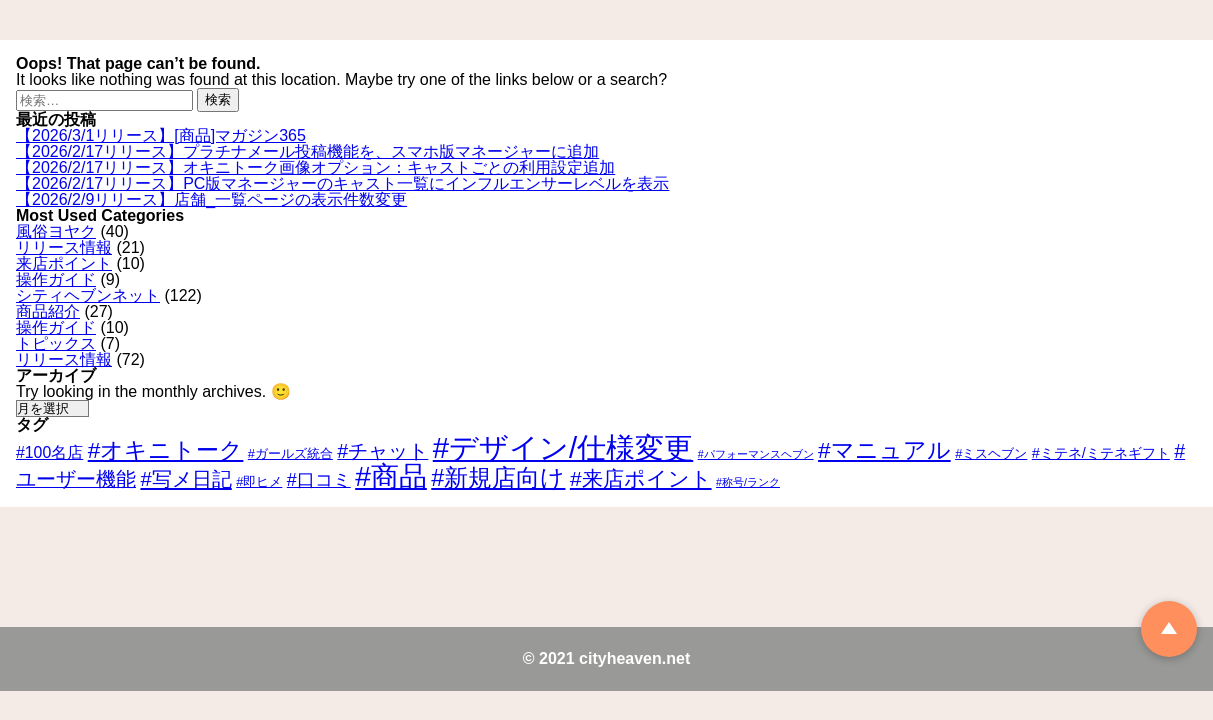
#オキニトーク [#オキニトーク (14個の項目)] (166, 450)
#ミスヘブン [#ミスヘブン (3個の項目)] (991, 453)
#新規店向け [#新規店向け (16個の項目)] (498, 478)
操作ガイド (56, 279)
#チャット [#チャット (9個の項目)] (382, 451)
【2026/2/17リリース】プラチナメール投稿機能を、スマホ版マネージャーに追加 (307, 151)
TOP (1169, 629)
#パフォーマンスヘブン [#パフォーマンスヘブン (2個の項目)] (756, 454)
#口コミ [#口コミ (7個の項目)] (319, 480)
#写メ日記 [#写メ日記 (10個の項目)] (185, 479)
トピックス (56, 343)
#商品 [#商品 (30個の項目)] (391, 476)
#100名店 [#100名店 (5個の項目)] (49, 452)
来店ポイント (64, 263)
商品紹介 (48, 311)
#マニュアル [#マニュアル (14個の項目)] (884, 450)
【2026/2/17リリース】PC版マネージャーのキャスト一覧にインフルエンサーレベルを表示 (342, 183)
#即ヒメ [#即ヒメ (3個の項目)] (259, 481)
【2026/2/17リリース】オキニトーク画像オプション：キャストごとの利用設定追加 (315, 167)
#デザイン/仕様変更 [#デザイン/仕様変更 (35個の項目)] (563, 447)
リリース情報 (64, 247)
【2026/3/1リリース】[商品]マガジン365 (161, 135)
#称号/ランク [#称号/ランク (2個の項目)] (748, 482)
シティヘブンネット (88, 295)
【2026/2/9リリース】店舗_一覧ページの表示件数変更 (211, 199)
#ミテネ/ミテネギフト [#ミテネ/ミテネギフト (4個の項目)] (1101, 453)
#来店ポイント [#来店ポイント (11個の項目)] (641, 478)
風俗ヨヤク (56, 231)
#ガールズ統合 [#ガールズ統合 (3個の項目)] (290, 453)
